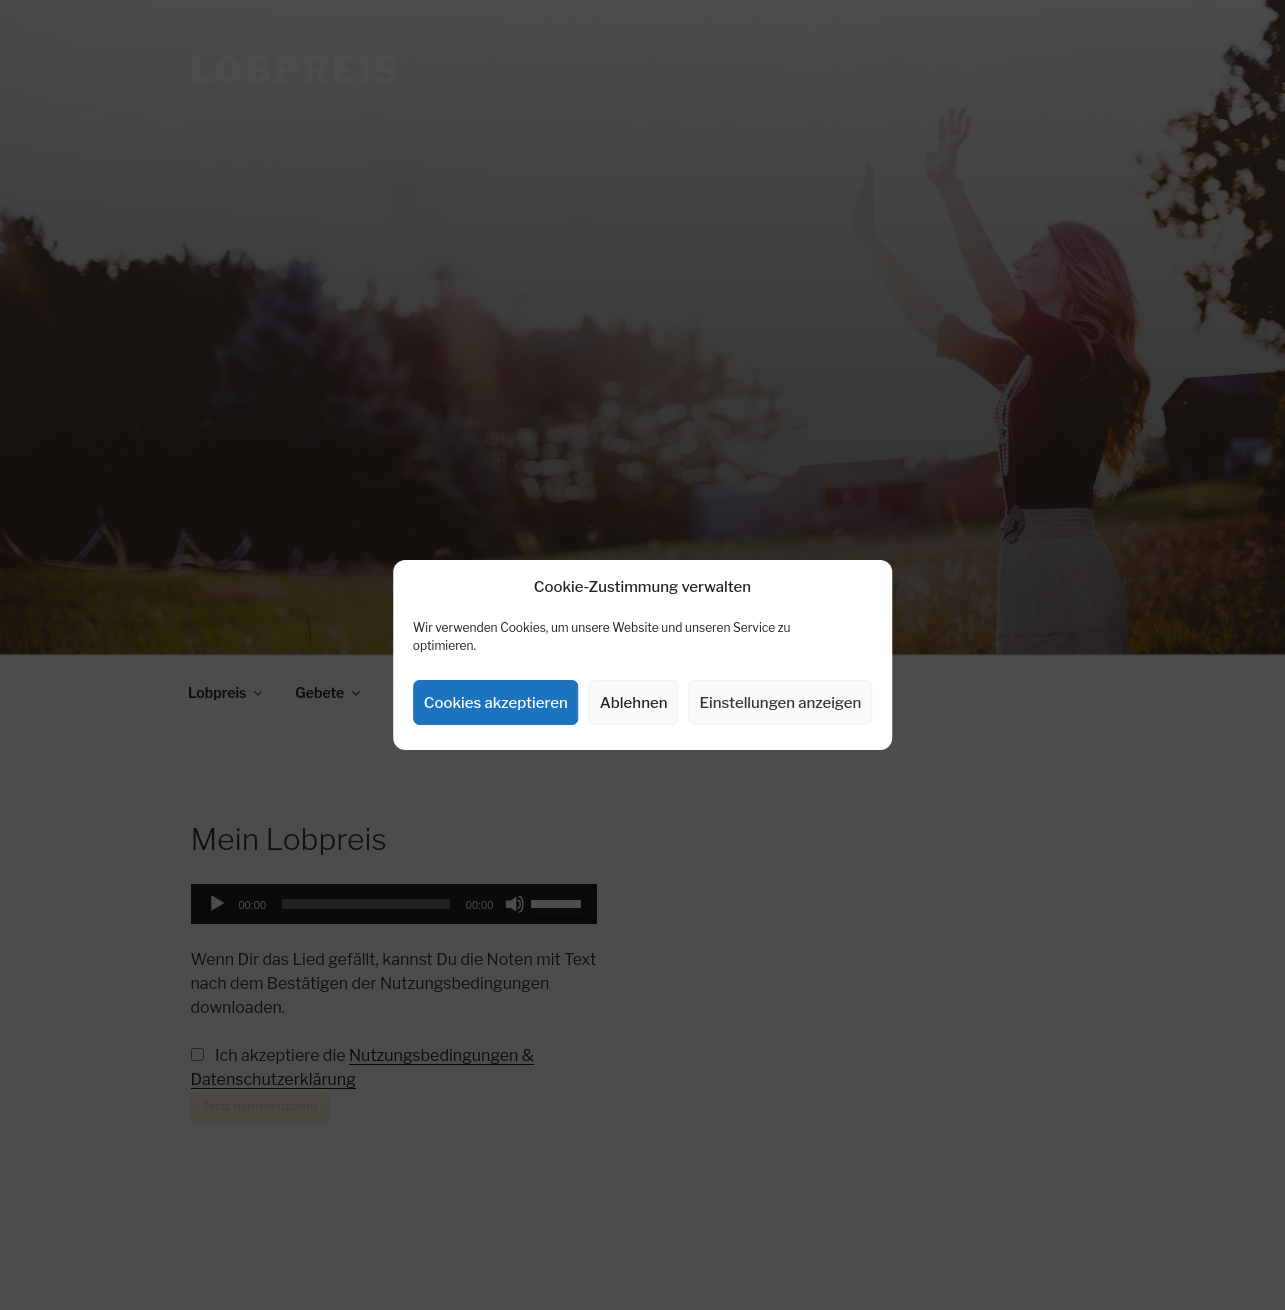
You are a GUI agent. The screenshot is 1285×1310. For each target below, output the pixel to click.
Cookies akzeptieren (496, 703)
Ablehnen (634, 703)
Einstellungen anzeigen (781, 703)
